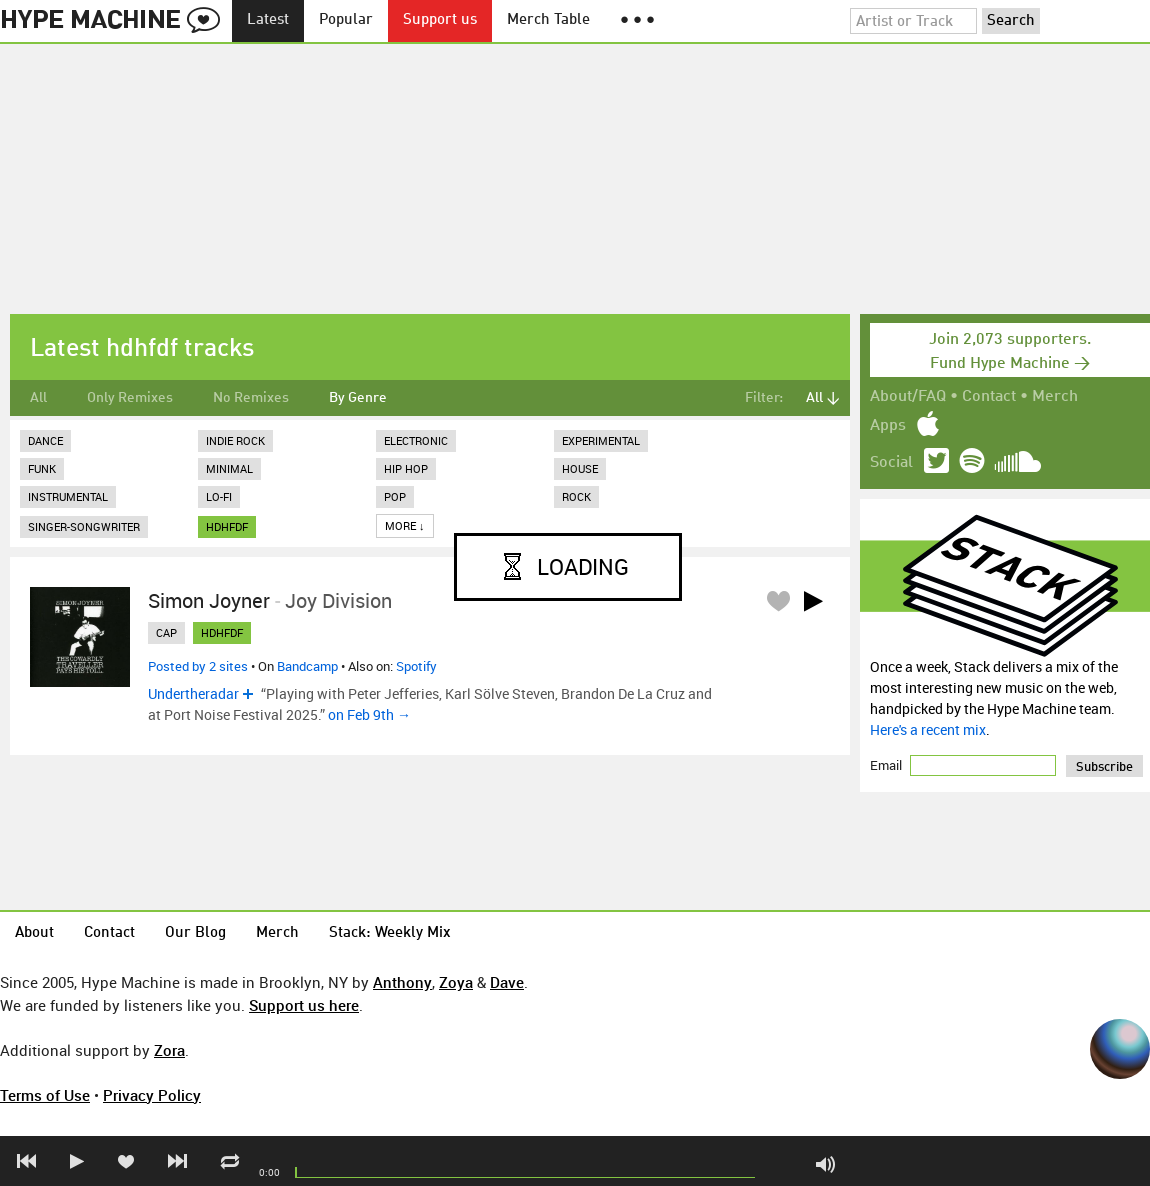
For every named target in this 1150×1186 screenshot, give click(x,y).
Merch (1055, 397)
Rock (576, 496)
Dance (45, 440)
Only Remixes (130, 398)
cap (166, 632)
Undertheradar (193, 693)
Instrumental (68, 496)
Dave (507, 982)
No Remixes (251, 398)
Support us (440, 20)
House (580, 468)
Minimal (229, 468)
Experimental (601, 440)
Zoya (456, 982)
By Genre (358, 398)
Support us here (304, 1005)
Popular (346, 20)
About (34, 933)
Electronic (416, 440)
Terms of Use (45, 1095)
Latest (268, 20)
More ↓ (405, 525)
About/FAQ (908, 397)
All (38, 398)
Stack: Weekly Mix (390, 933)
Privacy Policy (152, 1095)
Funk (42, 468)
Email (887, 765)
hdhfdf (227, 526)
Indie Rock (235, 440)
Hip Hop (406, 468)
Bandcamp (307, 666)
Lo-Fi (219, 496)
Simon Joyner (209, 600)
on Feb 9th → (369, 714)
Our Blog (195, 933)
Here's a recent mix (928, 729)
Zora (169, 1050)
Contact (989, 397)
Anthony (402, 982)
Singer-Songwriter (84, 526)
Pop (395, 496)
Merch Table (548, 20)
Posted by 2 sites (198, 666)
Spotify (416, 666)
